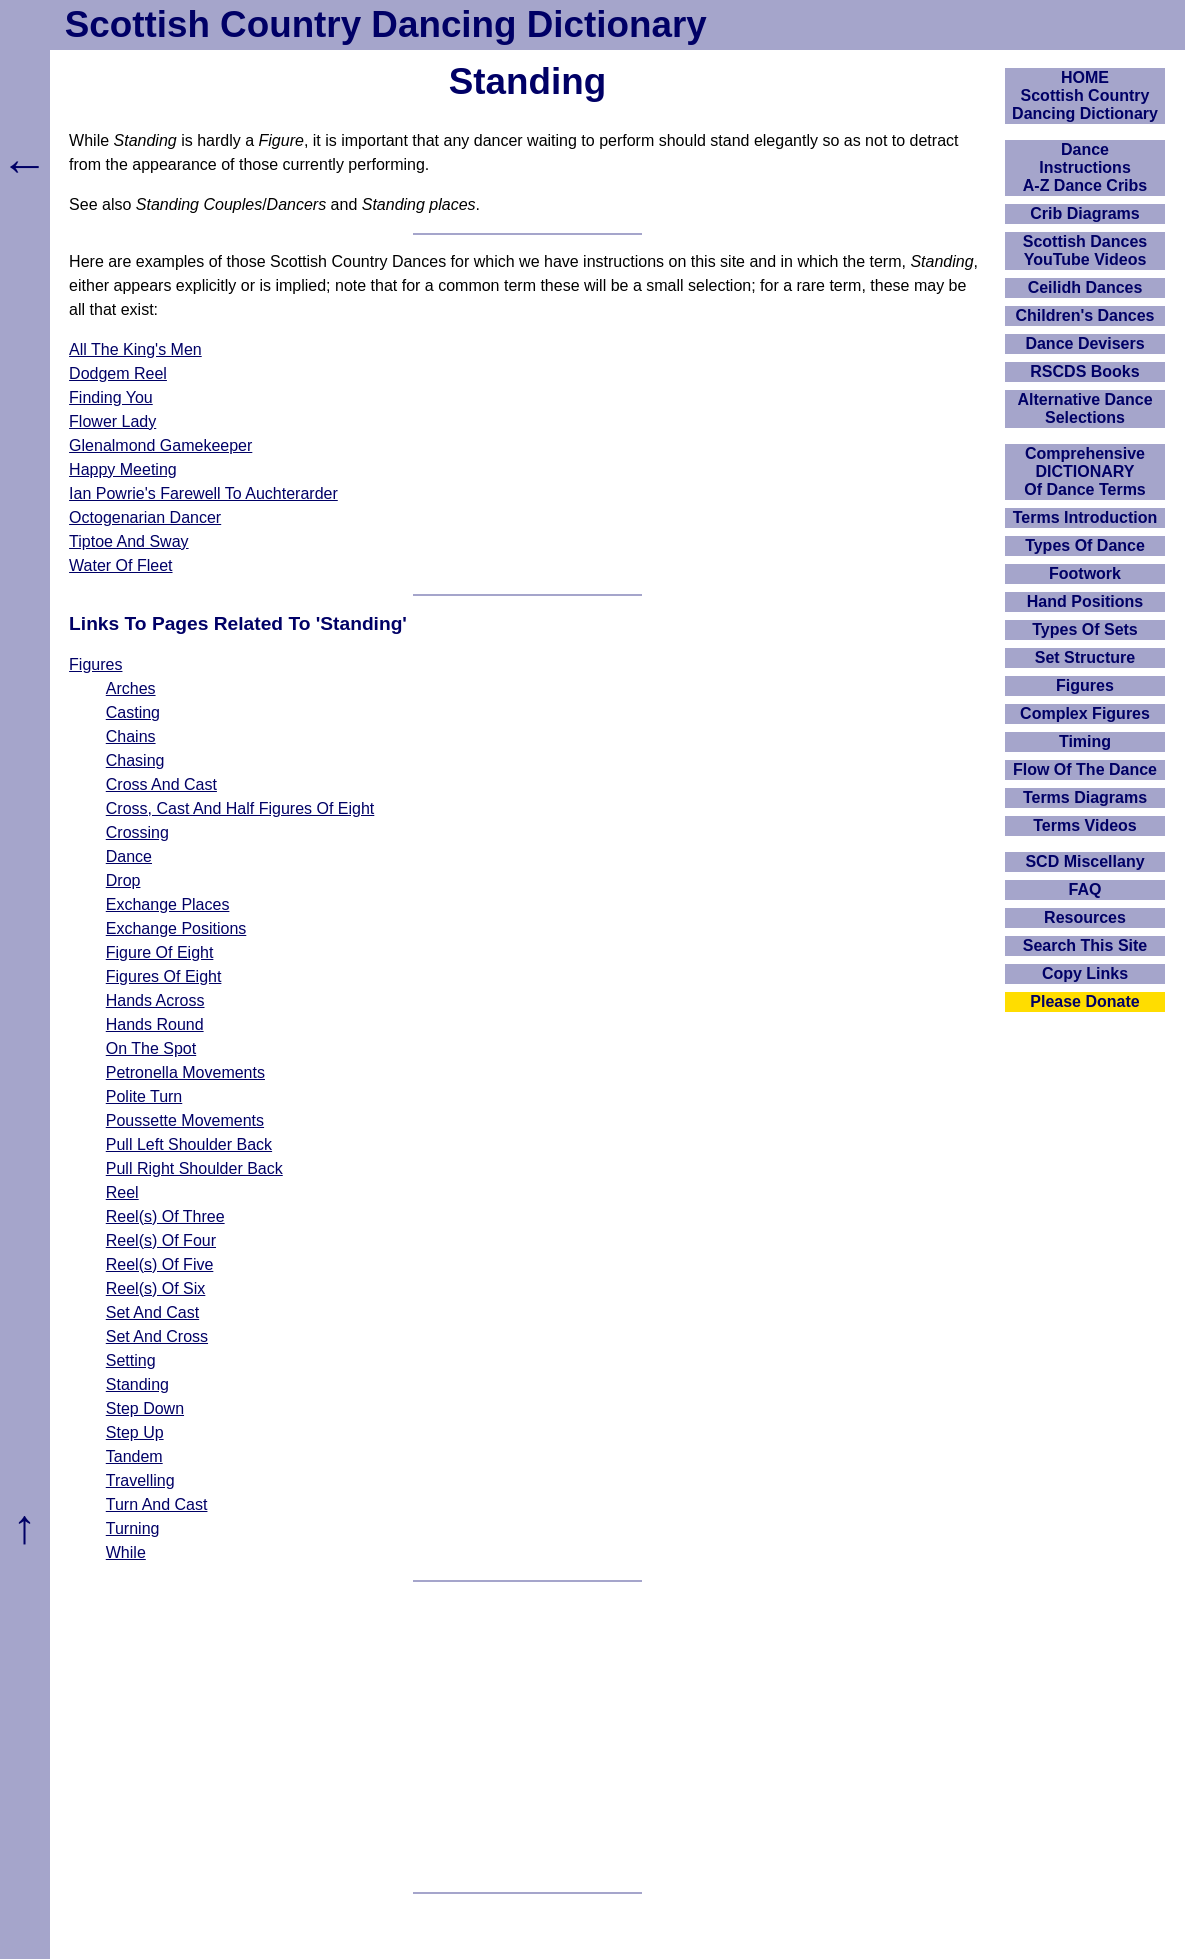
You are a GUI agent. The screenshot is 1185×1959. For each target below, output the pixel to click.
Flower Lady (112, 421)
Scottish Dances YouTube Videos (1085, 250)
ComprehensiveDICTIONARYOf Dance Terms (1085, 471)
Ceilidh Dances (1085, 287)
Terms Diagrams (1085, 797)
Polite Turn (144, 1096)
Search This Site (1085, 945)
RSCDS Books (1084, 371)
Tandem (134, 1456)
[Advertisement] (527, 1737)
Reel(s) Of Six (156, 1288)
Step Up (135, 1432)
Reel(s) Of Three (165, 1216)
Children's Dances (1085, 315)
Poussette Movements (185, 1120)
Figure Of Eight (160, 952)
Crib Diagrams (1084, 213)
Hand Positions (1085, 601)
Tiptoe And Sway (128, 541)
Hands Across (155, 1000)
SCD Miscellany (1084, 861)
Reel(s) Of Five (160, 1264)
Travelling (140, 1480)
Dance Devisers (1084, 343)
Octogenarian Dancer (145, 517)
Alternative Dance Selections (1084, 408)
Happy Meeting (123, 469)
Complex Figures (1085, 713)
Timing (1085, 741)
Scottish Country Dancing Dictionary (386, 24)
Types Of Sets (1085, 629)
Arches (131, 688)
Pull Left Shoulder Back (189, 1144)
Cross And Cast (161, 784)
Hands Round (155, 1024)
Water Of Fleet (120, 565)
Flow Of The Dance (1085, 769)
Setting (131, 1360)
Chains (131, 736)
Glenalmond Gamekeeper (160, 445)
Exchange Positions (176, 928)
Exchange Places (168, 904)
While (126, 1552)
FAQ (1085, 889)
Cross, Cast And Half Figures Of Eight (240, 808)
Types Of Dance (1085, 545)
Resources (1085, 917)
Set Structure (1085, 657)
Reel (122, 1192)
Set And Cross (157, 1336)
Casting (133, 712)
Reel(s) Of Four (161, 1240)
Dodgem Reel (118, 373)
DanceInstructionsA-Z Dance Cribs (1085, 167)
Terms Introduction (1085, 517)
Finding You (111, 397)
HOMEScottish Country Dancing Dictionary (1085, 95)
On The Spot (151, 1048)
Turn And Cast (157, 1504)
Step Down (145, 1408)
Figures (95, 664)
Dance (129, 856)
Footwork (1085, 573)
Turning (133, 1528)
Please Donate (1084, 1001)
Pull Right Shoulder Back (194, 1168)
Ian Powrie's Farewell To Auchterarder (203, 493)
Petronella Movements (185, 1072)
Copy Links (1085, 973)
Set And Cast (152, 1312)
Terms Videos (1084, 825)
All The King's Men (135, 349)
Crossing (137, 832)
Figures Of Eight (164, 976)
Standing (137, 1384)
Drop (123, 880)
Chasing (135, 760)
